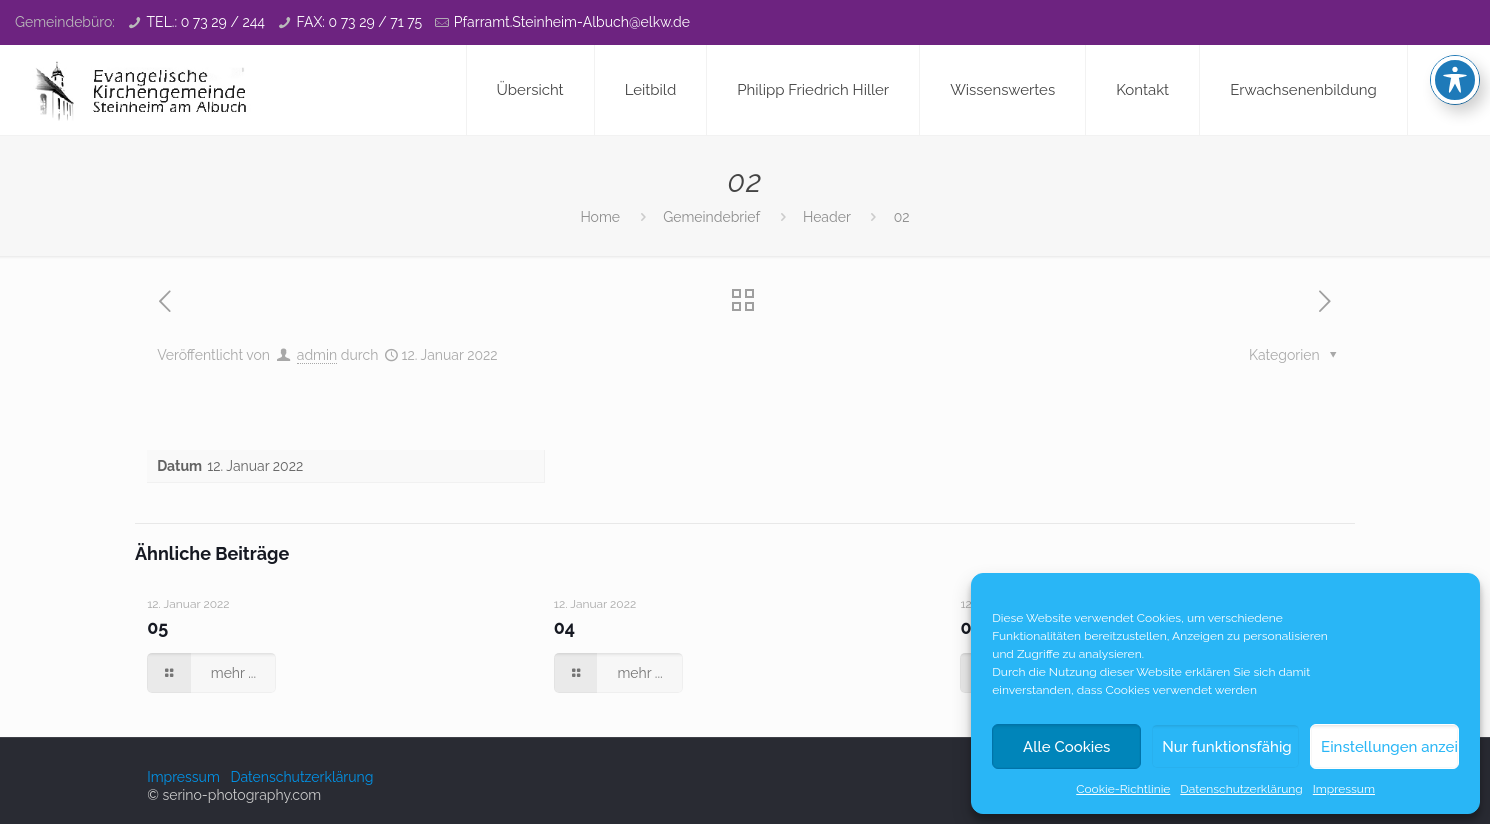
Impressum (1344, 789)
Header (827, 217)
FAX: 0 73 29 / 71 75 (360, 22)
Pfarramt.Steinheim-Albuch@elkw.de (572, 22)
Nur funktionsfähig (1227, 747)
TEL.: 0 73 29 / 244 (206, 22)
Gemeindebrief (711, 217)
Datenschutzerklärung (1241, 789)
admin (317, 355)
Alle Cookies (1066, 747)
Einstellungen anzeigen (1390, 747)
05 (157, 627)
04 (564, 627)
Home (600, 217)
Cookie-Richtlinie (1123, 789)
